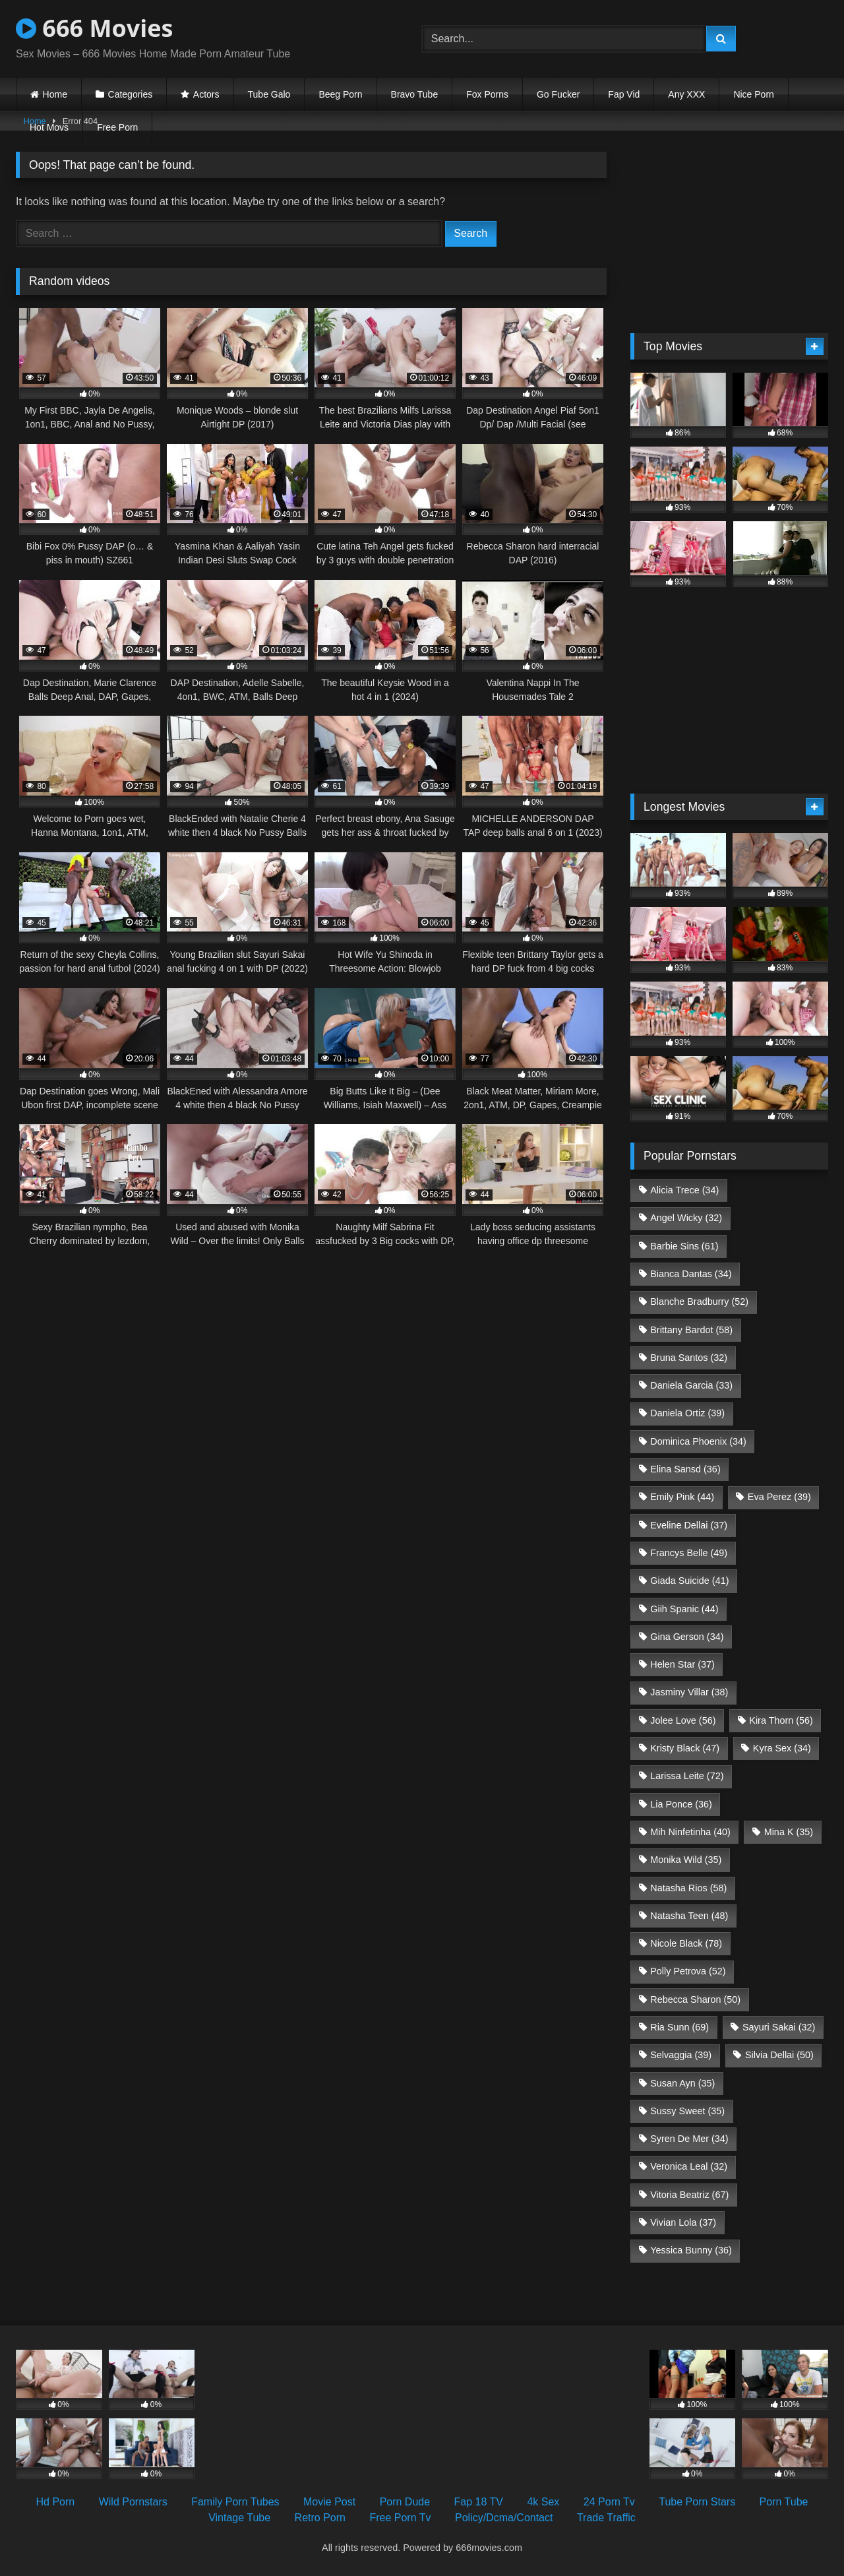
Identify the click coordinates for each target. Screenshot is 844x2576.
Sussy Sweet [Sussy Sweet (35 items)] (687, 2111)
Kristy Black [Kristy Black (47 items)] (684, 1748)
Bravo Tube (414, 94)
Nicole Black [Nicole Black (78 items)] (686, 1943)
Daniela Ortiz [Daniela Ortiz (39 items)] (687, 1413)
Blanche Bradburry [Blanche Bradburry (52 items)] (699, 1301)
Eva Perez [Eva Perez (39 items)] (779, 1497)
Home (55, 94)
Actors (206, 94)
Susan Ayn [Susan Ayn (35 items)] (682, 2083)
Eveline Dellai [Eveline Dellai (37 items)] (688, 1525)
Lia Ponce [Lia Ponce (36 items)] (681, 1804)
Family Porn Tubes (235, 2501)
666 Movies (94, 28)
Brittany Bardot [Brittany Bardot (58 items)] (691, 1330)
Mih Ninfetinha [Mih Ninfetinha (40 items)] (690, 1832)
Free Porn (117, 127)
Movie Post (329, 2501)
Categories (130, 94)
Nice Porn (753, 94)
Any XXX (686, 94)
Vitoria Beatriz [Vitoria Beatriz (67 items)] (689, 2194)
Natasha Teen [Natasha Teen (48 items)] (689, 1915)
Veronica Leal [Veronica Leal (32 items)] (688, 2166)
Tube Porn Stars (697, 2501)
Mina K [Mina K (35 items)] (788, 1832)
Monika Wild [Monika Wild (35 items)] (685, 1859)
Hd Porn (55, 2501)
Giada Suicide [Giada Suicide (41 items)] (689, 1580)
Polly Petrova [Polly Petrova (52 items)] (687, 1971)
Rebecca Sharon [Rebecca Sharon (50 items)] (695, 1999)
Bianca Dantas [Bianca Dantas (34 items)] (690, 1274)
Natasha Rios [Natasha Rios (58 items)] (688, 1888)
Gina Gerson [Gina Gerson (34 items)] (686, 1636)
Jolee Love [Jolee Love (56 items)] (682, 1720)
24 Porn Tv (609, 2501)
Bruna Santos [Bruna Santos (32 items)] (688, 1357)
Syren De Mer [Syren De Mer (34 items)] (689, 2138)
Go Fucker (558, 94)
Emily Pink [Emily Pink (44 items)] (682, 1497)
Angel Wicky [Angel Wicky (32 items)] (686, 1217)
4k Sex (543, 2501)
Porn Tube (784, 2501)
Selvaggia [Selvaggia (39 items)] (680, 2055)
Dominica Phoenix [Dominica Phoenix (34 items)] (698, 1441)
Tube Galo (269, 94)
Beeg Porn (340, 94)
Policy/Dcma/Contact (504, 2517)
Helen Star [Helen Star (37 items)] (682, 1664)
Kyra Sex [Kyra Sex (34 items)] (782, 1748)
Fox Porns (487, 94)
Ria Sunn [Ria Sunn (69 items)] (679, 2027)
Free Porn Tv (400, 2517)
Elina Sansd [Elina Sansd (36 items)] (685, 1469)
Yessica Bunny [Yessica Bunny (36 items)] (690, 2250)
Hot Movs (49, 127)
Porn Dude (405, 2501)
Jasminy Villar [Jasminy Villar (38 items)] (689, 1692)
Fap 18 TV (478, 2501)
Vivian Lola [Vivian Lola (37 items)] (683, 2222)
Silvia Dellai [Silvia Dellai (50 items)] (779, 2055)
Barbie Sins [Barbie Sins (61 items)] (684, 1246)
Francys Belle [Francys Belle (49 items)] (688, 1553)
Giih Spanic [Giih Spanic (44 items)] (684, 1609)
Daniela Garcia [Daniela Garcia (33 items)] (691, 1385)
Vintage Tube (239, 2517)
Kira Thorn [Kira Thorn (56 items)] (781, 1720)
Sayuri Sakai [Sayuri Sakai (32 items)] (778, 2027)
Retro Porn (320, 2517)
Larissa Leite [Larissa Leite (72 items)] (686, 1776)
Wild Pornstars (133, 2501)
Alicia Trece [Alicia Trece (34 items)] (684, 1190)
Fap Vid (624, 94)
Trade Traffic (606, 2517)
